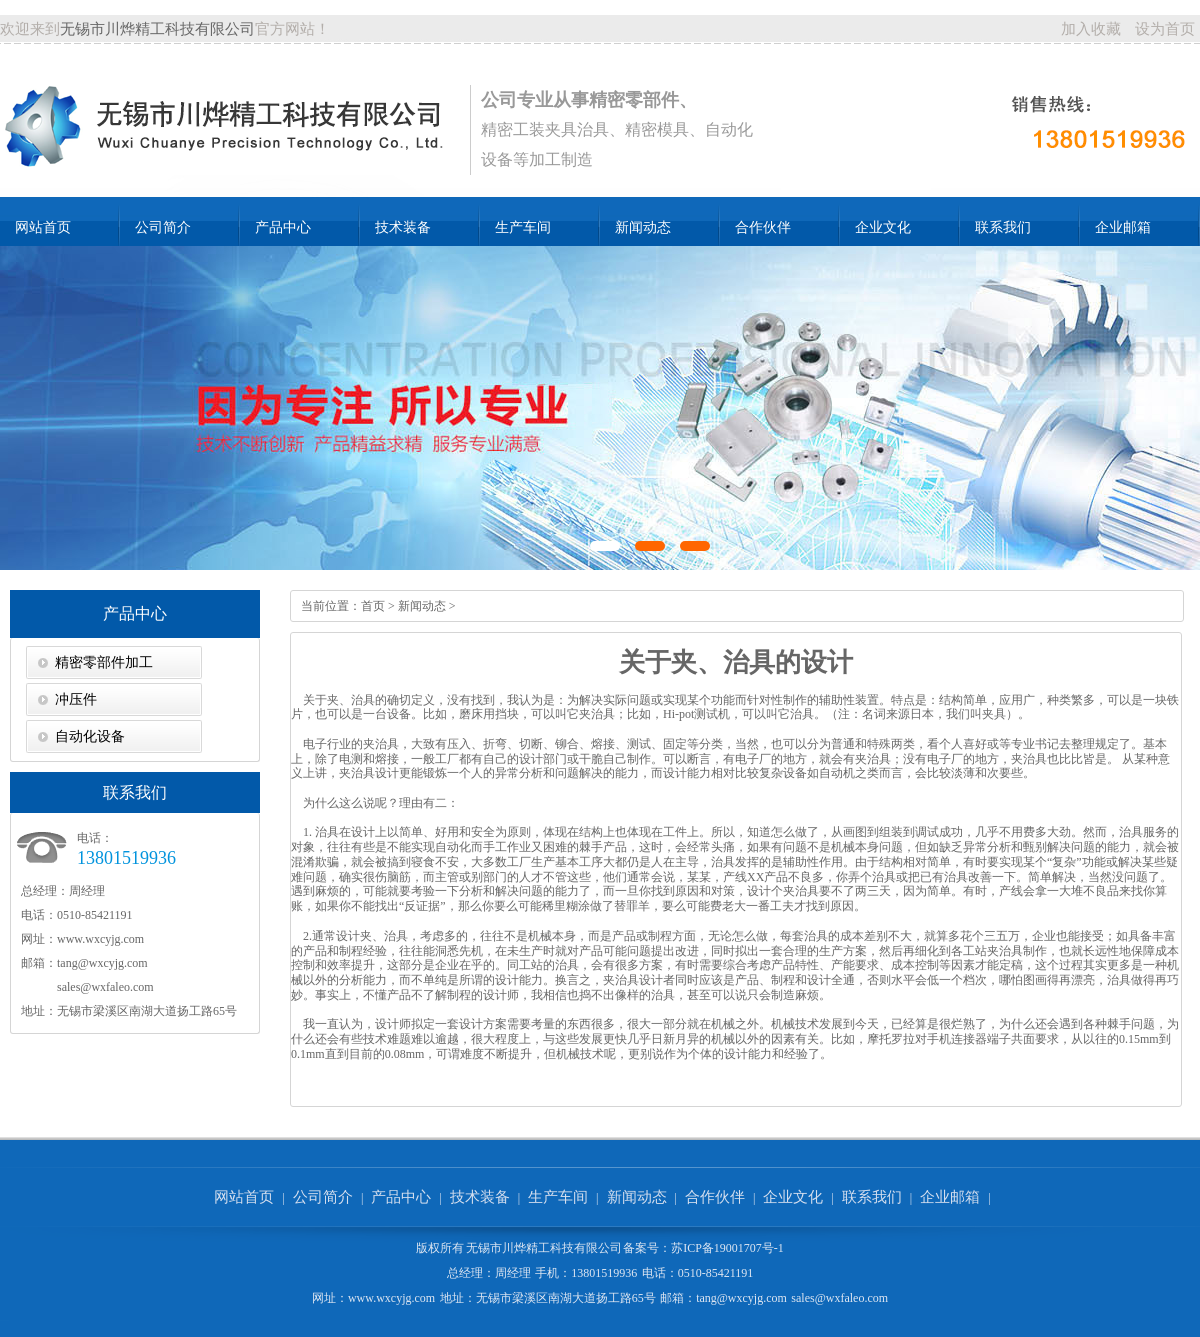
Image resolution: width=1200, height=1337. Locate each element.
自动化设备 (90, 736)
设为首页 (1165, 29)
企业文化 (883, 227)
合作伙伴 (763, 227)
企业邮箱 (1123, 227)
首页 (373, 606)
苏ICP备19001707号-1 (727, 1248)
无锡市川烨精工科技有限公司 (157, 29)
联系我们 (1003, 227)
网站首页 (43, 227)
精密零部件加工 (104, 662)
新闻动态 (643, 227)
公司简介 (163, 227)
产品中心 (283, 227)
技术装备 (403, 227)
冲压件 (76, 699)
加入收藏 (1091, 29)
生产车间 (523, 227)
